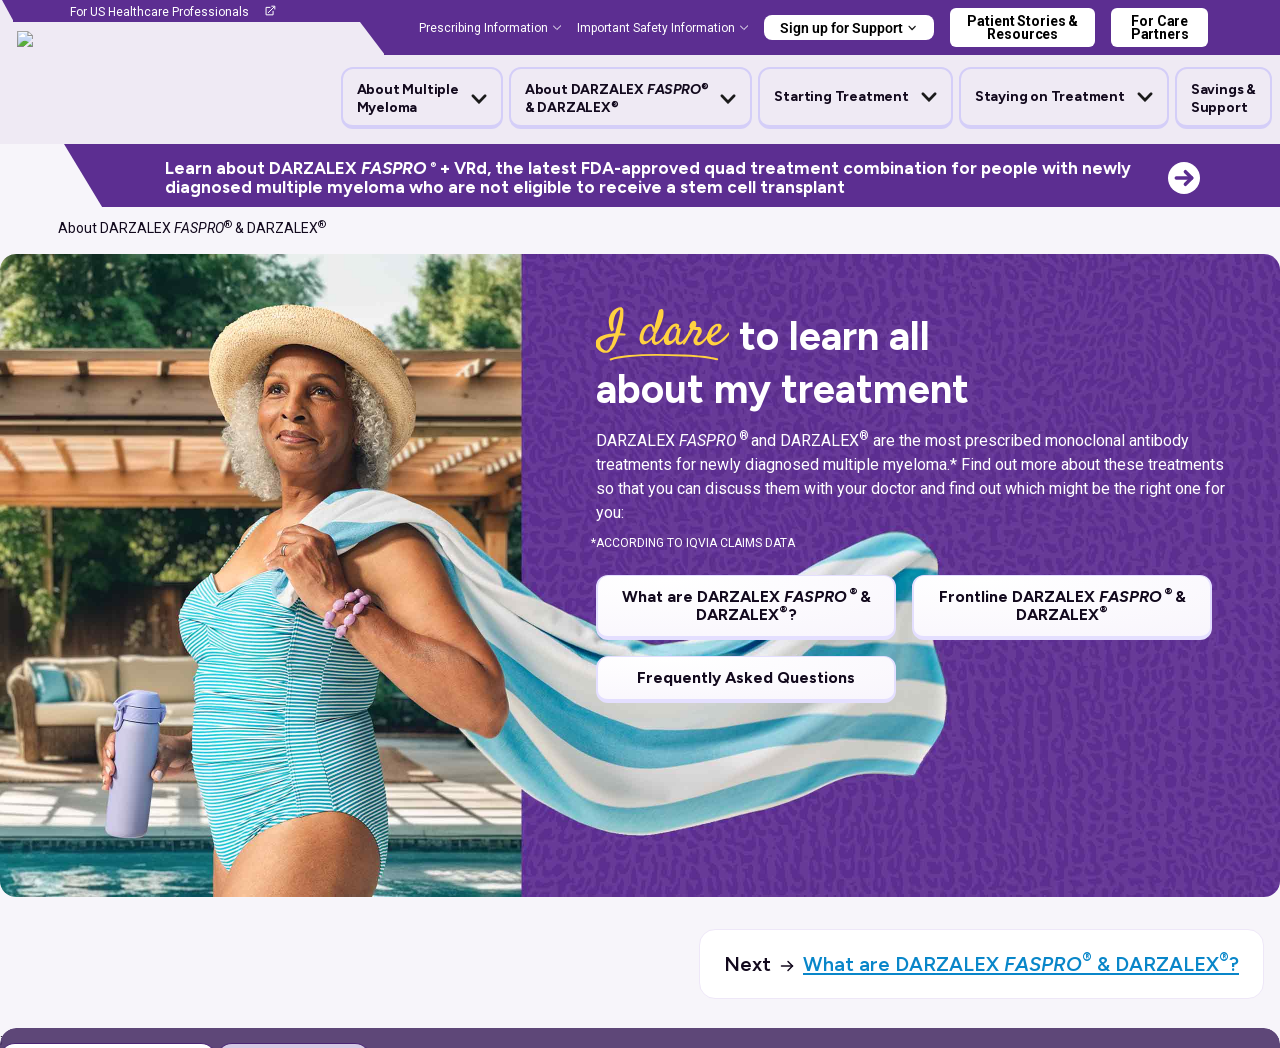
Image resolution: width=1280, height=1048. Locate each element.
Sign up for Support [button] (841, 28)
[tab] (293, 823)
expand (1221, 881)
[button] (422, 99)
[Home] (24, 228)
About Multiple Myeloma (408, 98)
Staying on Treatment (1050, 96)
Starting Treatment (841, 96)
